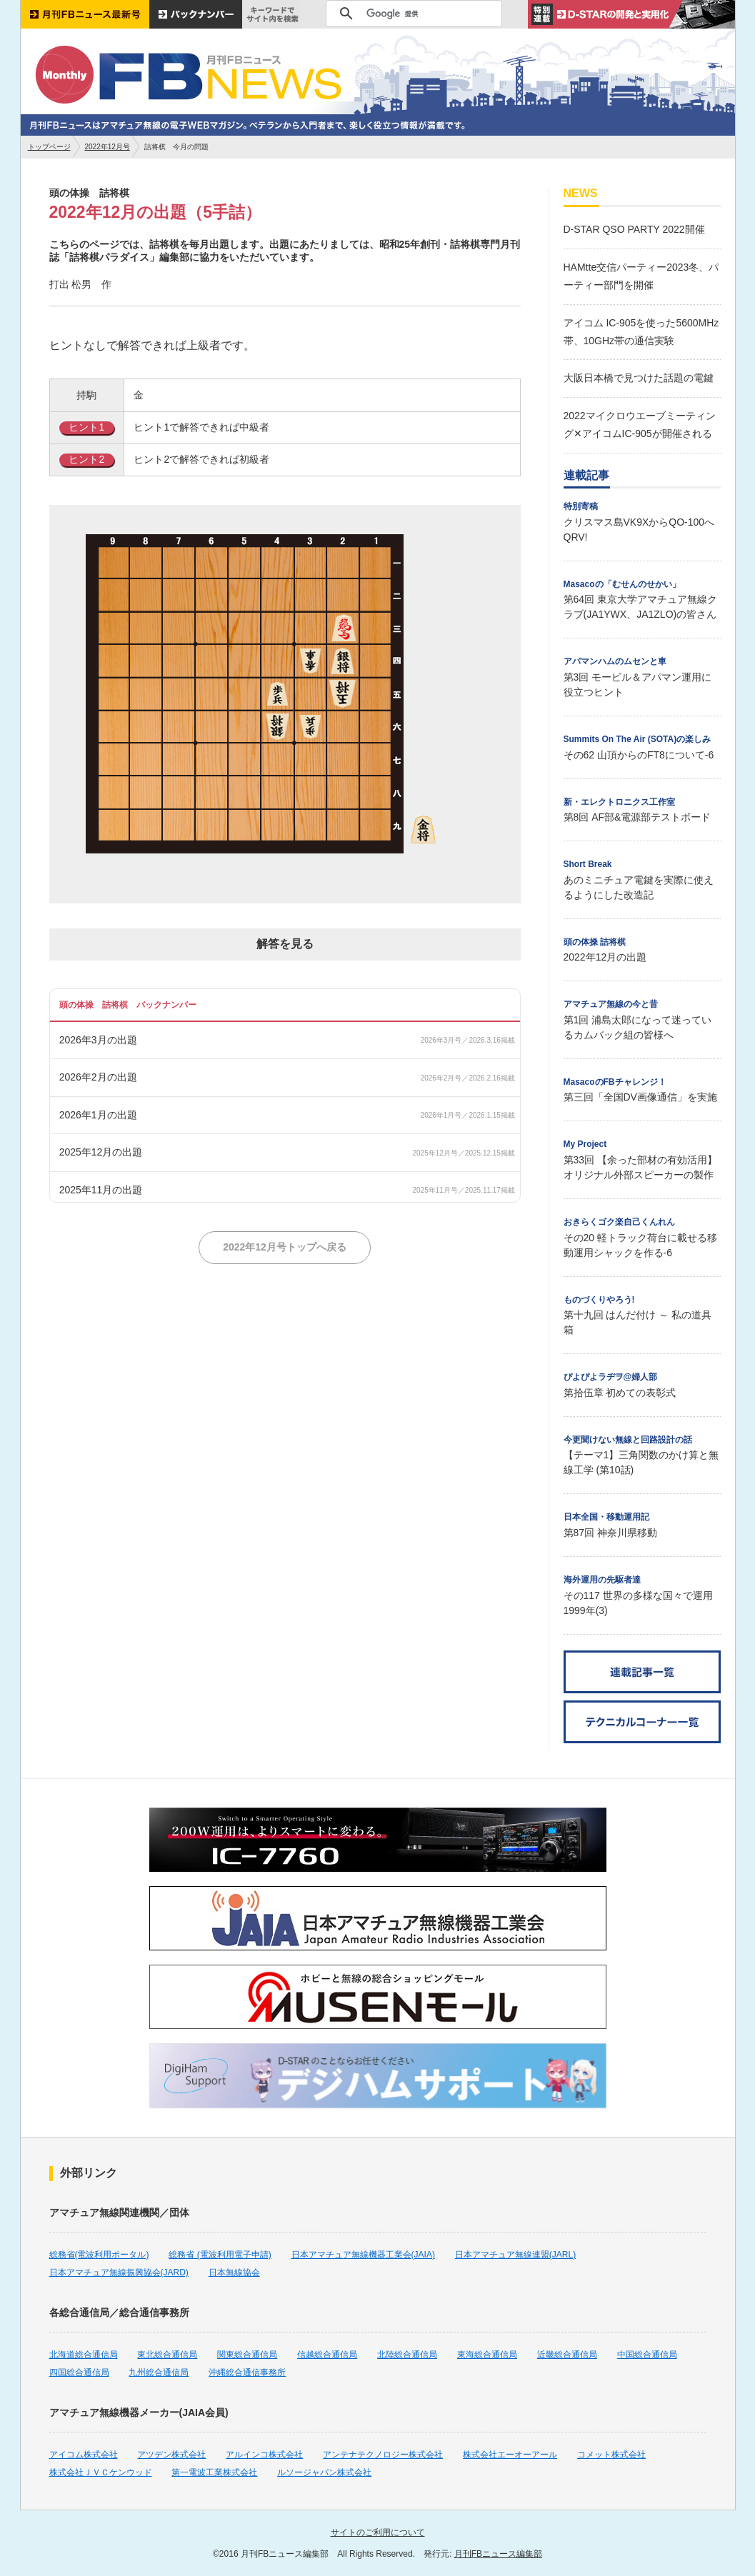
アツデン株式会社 (171, 2455)
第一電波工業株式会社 (214, 2472)
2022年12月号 (107, 147)
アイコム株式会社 (83, 2455)
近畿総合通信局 (567, 2355)
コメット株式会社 (611, 2455)
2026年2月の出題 (98, 1077)
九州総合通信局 (159, 2372)
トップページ (49, 147)
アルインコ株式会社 (264, 2455)
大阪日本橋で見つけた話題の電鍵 (639, 378)
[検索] (411, 13)
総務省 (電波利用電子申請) (220, 2255)
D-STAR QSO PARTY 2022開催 (634, 229)
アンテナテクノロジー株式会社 (383, 2455)
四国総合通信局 (79, 2372)
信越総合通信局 (327, 2355)
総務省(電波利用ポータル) (99, 2255)
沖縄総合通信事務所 (247, 2372)
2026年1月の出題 (98, 1115)
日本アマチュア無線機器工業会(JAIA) (363, 2255)
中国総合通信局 (647, 2355)
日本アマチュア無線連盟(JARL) (515, 2255)
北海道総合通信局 (83, 2355)
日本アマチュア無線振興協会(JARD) (119, 2272)
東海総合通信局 (487, 2355)
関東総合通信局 (247, 2355)
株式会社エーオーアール (510, 2455)
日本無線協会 (234, 2272)
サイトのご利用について (378, 2532)
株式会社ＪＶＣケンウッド (100, 2472)
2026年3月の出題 (98, 1040)
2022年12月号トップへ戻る (284, 1247)
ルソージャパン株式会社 (324, 2472)
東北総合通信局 (167, 2355)
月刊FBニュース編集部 (498, 2554)
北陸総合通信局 (407, 2355)
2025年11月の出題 (101, 1190)
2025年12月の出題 (101, 1152)
